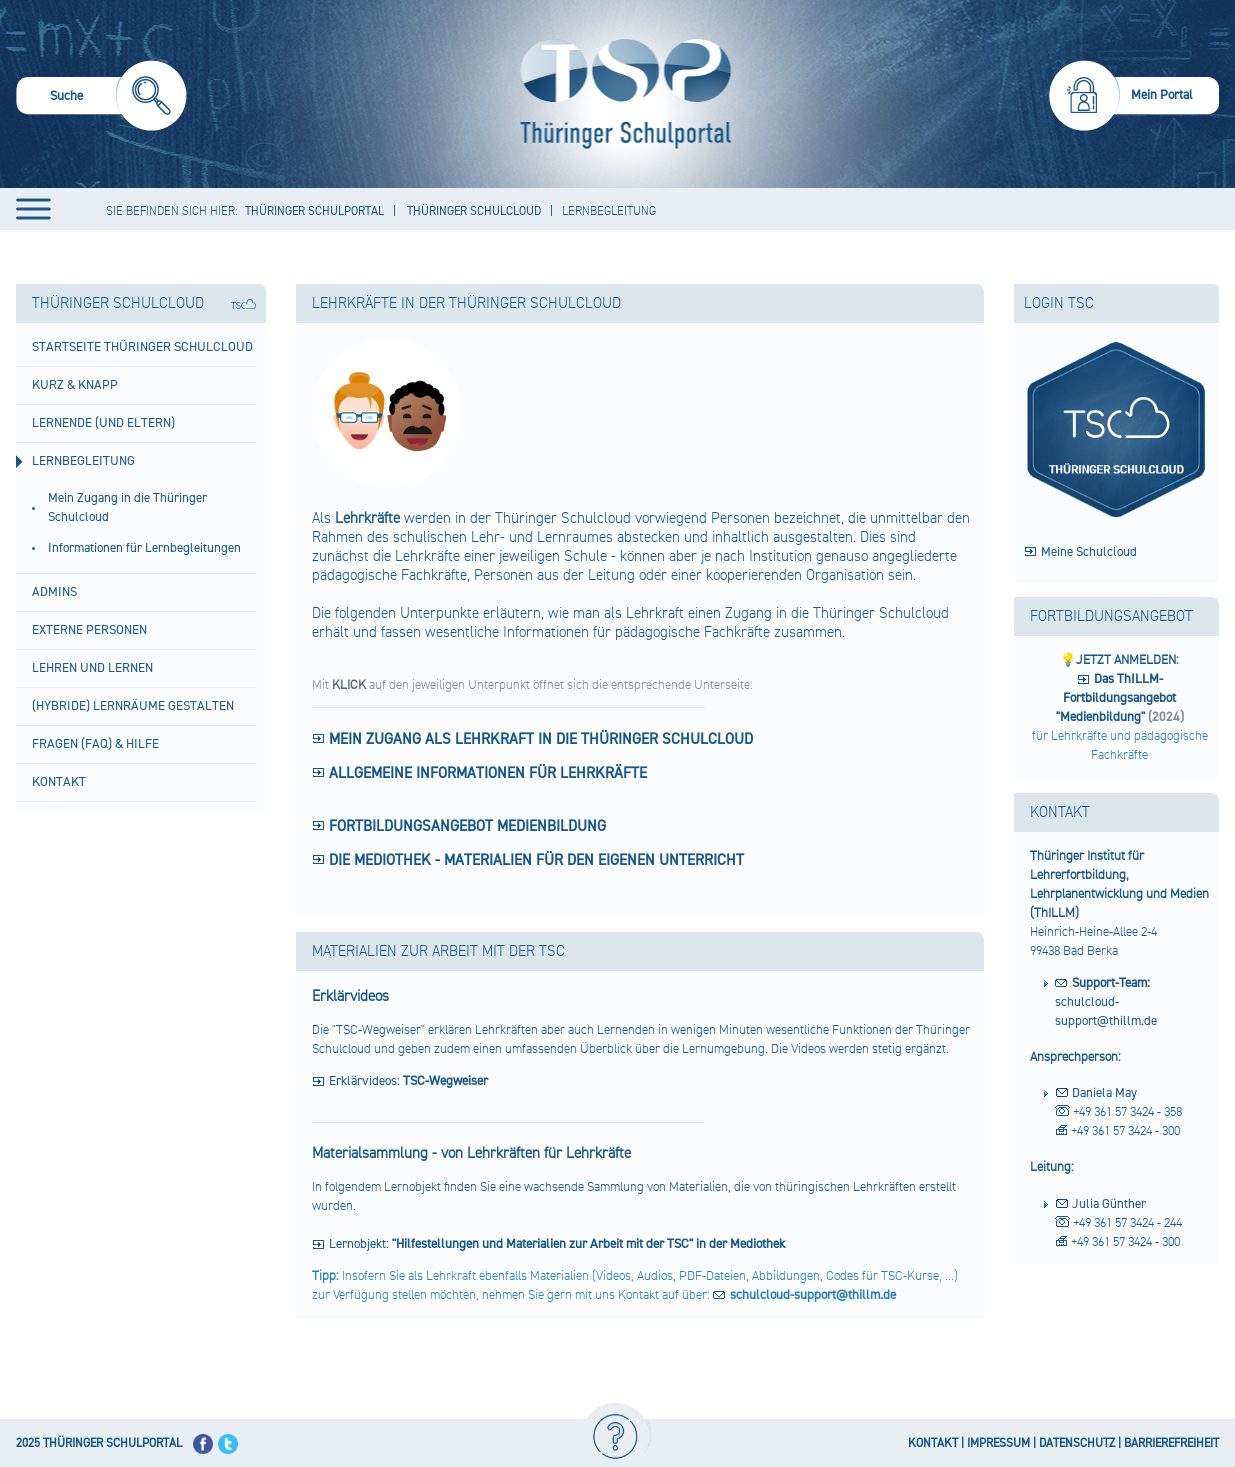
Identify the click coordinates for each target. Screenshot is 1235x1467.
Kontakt (59, 782)
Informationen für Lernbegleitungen (144, 548)
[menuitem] (101, 98)
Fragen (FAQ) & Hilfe (95, 744)
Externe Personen (89, 630)
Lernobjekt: (557, 1244)
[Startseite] (621, 94)
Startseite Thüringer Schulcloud (142, 347)
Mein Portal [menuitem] (1162, 95)
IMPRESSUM (998, 1443)
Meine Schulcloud (1089, 552)
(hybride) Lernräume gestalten (133, 706)
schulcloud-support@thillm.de (1106, 1002)
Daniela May (1104, 1093)
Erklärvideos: (408, 1081)
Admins (54, 592)
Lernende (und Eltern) (103, 423)
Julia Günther (1109, 1204)
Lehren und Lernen (92, 668)
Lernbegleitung (83, 461)
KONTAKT (933, 1443)
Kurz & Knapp (75, 385)
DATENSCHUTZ (1077, 1443)
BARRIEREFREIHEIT (1171, 1443)
